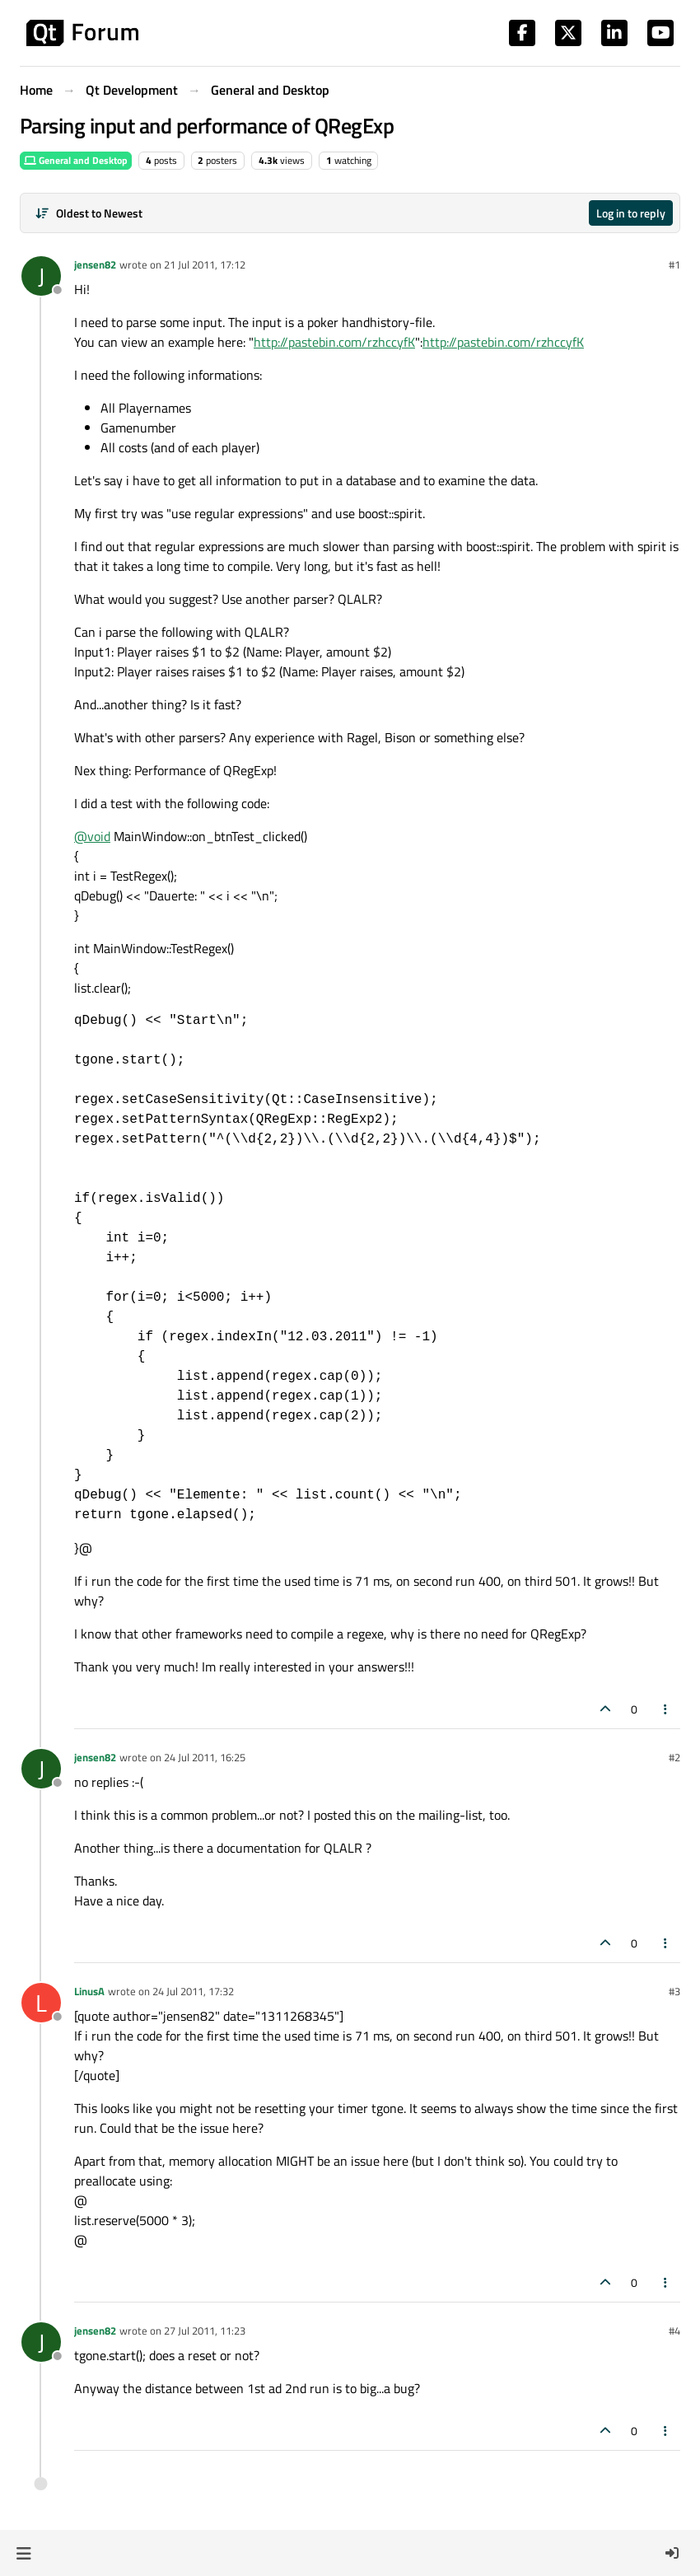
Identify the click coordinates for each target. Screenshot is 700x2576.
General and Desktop (76, 160)
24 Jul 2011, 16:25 (204, 1757)
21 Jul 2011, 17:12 (204, 264)
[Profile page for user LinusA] (41, 2002)
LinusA (89, 1991)
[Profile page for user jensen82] (41, 276)
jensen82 (95, 264)
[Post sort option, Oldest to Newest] (88, 213)
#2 (674, 1757)
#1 (674, 264)
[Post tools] (666, 1709)
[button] (23, 2552)
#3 (674, 1991)
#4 (674, 2330)
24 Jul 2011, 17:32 (193, 1991)
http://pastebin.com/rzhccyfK (334, 342)
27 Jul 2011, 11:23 (204, 2330)
